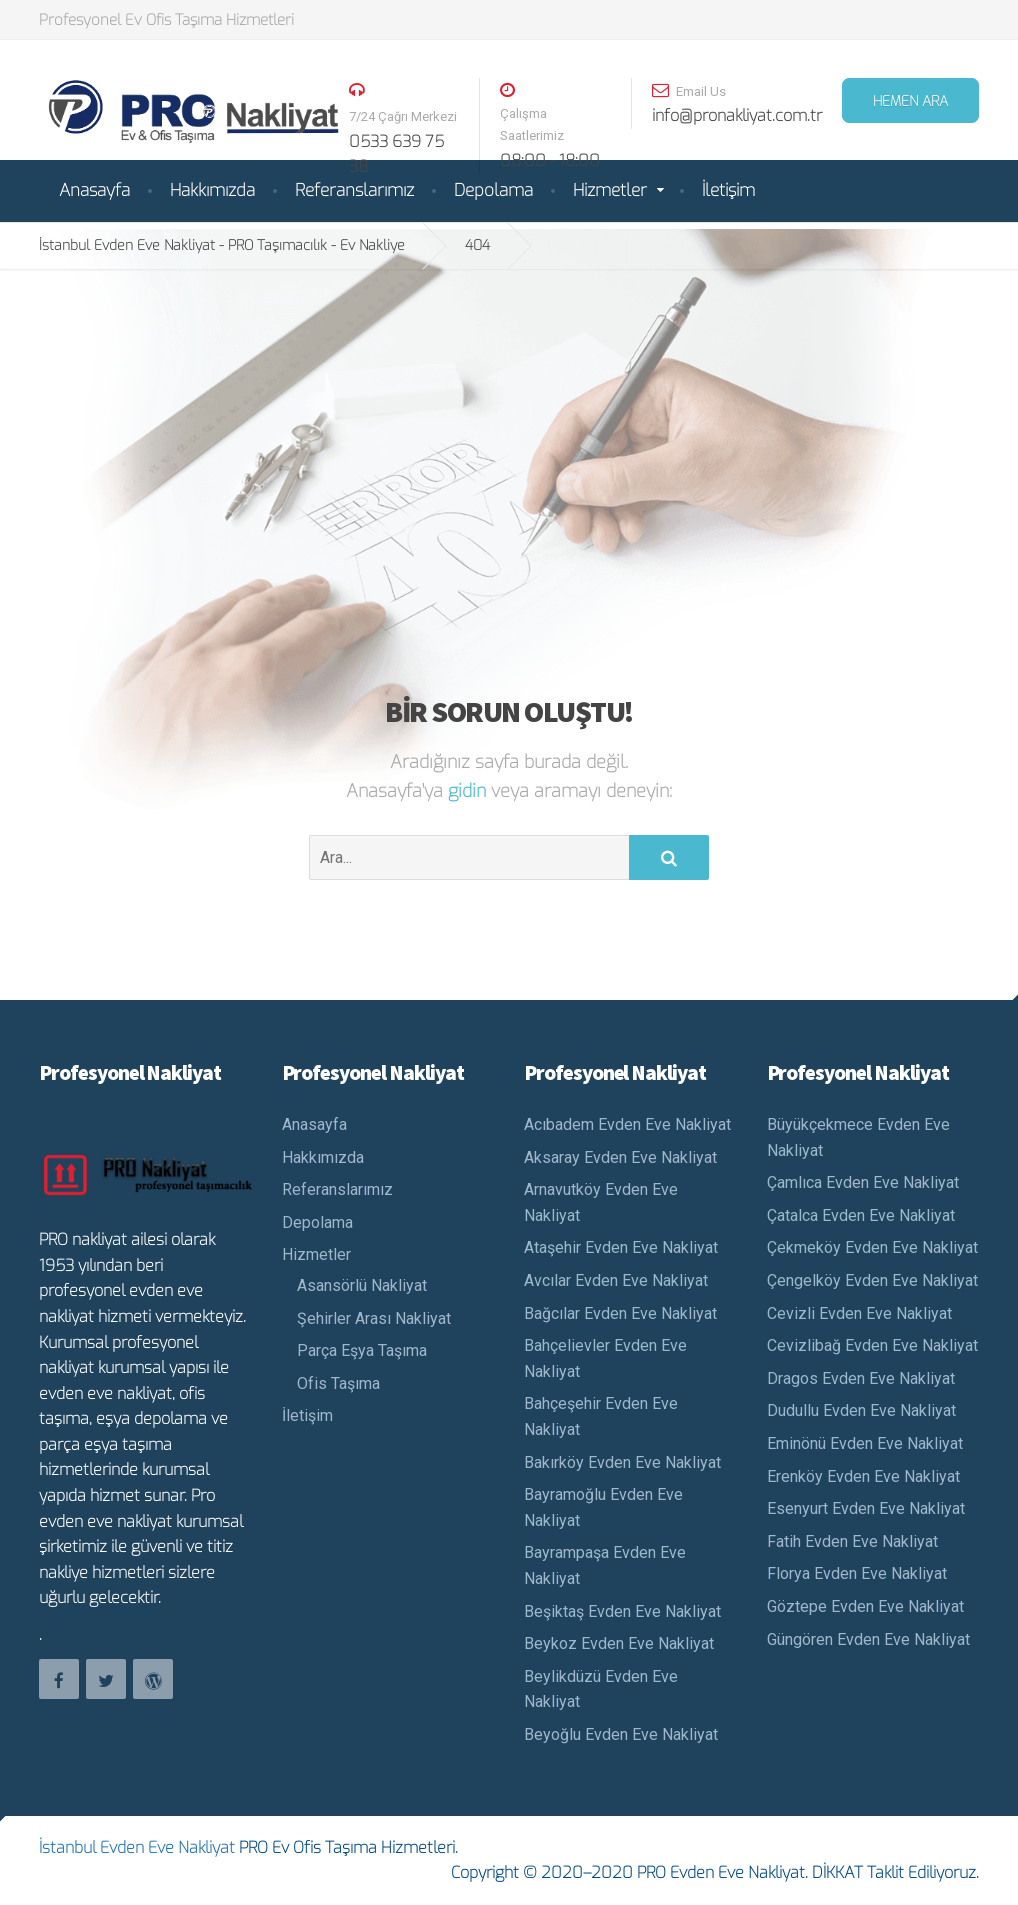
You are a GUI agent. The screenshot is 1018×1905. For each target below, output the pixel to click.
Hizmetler (610, 190)
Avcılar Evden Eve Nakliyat (616, 1280)
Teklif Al (985, 1870)
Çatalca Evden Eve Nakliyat (861, 1215)
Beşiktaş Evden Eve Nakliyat (622, 1611)
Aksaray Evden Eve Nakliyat (620, 1157)
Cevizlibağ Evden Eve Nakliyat (872, 1345)
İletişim (728, 190)
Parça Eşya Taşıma (362, 1350)
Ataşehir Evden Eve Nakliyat (621, 1247)
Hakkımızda (212, 190)
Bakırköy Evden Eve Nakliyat (622, 1462)
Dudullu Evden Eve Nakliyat (861, 1410)
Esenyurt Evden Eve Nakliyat (866, 1508)
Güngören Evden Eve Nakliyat (868, 1639)
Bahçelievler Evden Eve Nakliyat (605, 1358)
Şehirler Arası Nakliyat (374, 1318)
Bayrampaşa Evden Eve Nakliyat (605, 1565)
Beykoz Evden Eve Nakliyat (619, 1643)
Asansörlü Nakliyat (362, 1285)
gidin (469, 791)
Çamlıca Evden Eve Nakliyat (863, 1182)
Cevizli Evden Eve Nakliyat (859, 1313)
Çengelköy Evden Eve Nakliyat (872, 1280)
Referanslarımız (354, 190)
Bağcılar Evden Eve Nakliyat (620, 1313)
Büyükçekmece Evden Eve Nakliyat (858, 1137)
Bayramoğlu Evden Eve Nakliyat (603, 1507)
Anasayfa (94, 190)
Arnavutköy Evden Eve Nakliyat (601, 1202)
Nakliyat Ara (35, 1870)
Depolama (493, 190)
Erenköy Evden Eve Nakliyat (863, 1476)
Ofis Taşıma (338, 1383)
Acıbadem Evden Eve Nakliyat (627, 1124)
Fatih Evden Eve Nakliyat (852, 1541)
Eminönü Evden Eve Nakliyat (865, 1443)
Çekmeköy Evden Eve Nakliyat (872, 1247)
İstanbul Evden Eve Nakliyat (137, 1847)
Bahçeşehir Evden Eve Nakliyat (601, 1416)
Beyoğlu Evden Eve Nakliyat (621, 1734)
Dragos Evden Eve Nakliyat (861, 1378)
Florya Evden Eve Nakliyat (857, 1573)
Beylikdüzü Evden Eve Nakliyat (601, 1689)
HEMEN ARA (910, 101)
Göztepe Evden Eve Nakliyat (865, 1606)
